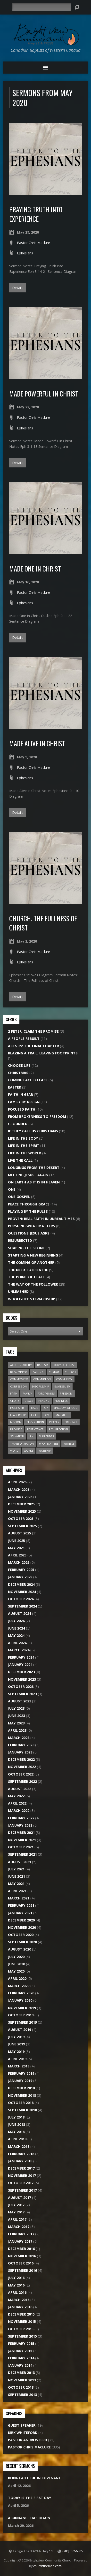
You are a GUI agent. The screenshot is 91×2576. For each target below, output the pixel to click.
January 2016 (20, 2307)
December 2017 (21, 2168)
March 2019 (18, 2066)
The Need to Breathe (28, 1269)
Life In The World (24, 1153)
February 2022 (21, 1818)
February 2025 (21, 1569)
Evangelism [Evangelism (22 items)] (62, 1386)
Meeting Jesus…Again (28, 1175)
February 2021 (21, 1905)
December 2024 (21, 1584)
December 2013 (21, 2372)
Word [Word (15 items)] (14, 1450)
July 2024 (16, 1620)
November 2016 (22, 2256)
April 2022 (17, 1803)
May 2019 (16, 2051)
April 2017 (17, 2219)
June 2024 (16, 1628)
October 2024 (20, 1599)
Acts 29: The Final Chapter (33, 1046)
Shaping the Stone (26, 1248)
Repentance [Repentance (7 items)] (35, 1429)
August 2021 (19, 1862)
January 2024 (20, 1664)
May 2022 (16, 1796)
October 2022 (20, 1774)
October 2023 (20, 1686)
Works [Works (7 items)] (28, 1450)
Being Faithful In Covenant (34, 2478)
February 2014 (21, 2358)
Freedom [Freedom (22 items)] (66, 1393)
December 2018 (21, 2088)
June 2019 (16, 2044)
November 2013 (22, 2380)
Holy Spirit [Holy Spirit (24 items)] (18, 1408)
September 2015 (22, 2336)
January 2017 (20, 2241)
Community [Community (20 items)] (64, 1379)
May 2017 (16, 2212)
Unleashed (18, 1291)
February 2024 (21, 1657)
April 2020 (17, 1978)
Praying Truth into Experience (35, 213)
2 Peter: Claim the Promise (33, 1031)
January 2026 (20, 1496)
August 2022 (19, 1788)
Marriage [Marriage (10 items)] (62, 1415)
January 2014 (20, 2365)
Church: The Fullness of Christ (43, 922)
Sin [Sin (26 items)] (31, 1436)
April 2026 (17, 1482)
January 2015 (20, 2350)
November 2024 (22, 1591)
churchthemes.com (47, 2566)
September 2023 (22, 1694)
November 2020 (22, 1927)
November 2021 (22, 1839)
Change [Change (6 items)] (54, 1372)
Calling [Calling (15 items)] (38, 1372)
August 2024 (19, 1613)
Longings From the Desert (33, 1167)
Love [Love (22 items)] (47, 1415)
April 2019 (17, 2059)
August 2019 (19, 2029)
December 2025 (21, 1504)
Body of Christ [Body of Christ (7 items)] (64, 1365)
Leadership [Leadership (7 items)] (18, 1415)
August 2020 (19, 1949)
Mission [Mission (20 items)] (15, 1422)
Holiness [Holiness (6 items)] (61, 1400)
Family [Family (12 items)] (27, 1393)
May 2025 (16, 1548)
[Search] (41, 7)
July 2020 (16, 1956)
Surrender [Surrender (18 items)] (46, 1436)
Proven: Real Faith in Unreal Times (41, 1218)
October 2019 (20, 2015)
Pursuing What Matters (31, 1226)
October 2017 (20, 2182)
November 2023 (22, 1679)
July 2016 (16, 2277)
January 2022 (20, 1825)
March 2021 (18, 1898)
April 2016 (17, 2292)
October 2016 (20, 2263)
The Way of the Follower (33, 1284)
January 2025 (20, 1577)
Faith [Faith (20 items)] (13, 1393)
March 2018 (18, 2146)
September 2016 (22, 2270)
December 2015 (21, 2314)
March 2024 (18, 1650)
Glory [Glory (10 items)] (14, 1400)
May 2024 (16, 1635)
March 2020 (18, 1985)
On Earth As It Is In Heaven (34, 1182)
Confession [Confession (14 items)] (18, 1386)
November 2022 (22, 1766)
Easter (14, 1087)
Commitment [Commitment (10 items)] (19, 1379)
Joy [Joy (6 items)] (45, 1408)
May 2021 (16, 1883)
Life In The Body (23, 1138)
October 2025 (20, 1518)
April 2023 (17, 1730)
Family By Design (24, 1101)
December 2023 (21, 1671)
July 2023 (16, 1708)
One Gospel (19, 1196)
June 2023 (16, 1715)
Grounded (17, 1123)
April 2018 (17, 2139)
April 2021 (17, 1891)
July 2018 (16, 2117)
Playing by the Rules (28, 1211)
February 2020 (21, 1993)
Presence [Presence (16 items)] (71, 1422)
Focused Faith (21, 1109)
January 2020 (20, 2000)
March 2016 (18, 2299)
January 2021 (20, 1913)
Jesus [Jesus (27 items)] (34, 1408)
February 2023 (21, 1745)
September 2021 (22, 1854)
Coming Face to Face (28, 1080)
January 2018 (20, 2161)
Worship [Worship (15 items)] (45, 1450)
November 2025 (22, 1511)
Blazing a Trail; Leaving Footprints (43, 1053)
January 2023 (20, 1752)
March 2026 (18, 1489)
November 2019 (22, 2007)
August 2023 (19, 1701)
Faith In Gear (20, 1094)
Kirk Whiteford (22, 2432)
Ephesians (25, 253)
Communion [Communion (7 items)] (42, 1379)
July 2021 (16, 1869)
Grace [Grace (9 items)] (29, 1400)
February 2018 (21, 2153)
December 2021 (21, 1832)
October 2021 (20, 1847)
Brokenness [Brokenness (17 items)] (18, 1372)
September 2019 (22, 2022)
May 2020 (16, 1971)
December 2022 (21, 1759)
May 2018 (16, 2131)
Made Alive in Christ (37, 743)
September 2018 (22, 2110)
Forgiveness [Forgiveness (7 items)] (46, 1393)
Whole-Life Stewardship (31, 1299)
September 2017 (22, 2190)
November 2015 (22, 2321)
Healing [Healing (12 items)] (44, 1400)
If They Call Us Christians (33, 1131)
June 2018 (16, 2124)
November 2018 (22, 2095)
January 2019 (20, 2080)
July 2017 (16, 2205)
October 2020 (20, 1934)
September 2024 (22, 1606)
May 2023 (16, 1723)
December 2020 (21, 1920)
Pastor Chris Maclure (33, 242)
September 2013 (22, 2394)
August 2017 (19, 2197)
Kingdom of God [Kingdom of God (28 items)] (65, 1408)
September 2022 (22, 1781)
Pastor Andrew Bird (27, 2440)
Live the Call (20, 1160)
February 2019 (21, 2073)
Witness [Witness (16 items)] (69, 1443)
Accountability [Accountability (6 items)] (21, 1365)
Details (17, 287)
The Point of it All (26, 1277)
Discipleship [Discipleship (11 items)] (40, 1386)
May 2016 (16, 2285)
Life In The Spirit (23, 1145)
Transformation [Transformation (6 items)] (22, 1443)
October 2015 (20, 2329)
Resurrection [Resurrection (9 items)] (58, 1429)
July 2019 (16, 2037)
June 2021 (16, 1876)
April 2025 (17, 1555)
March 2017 (18, 2226)
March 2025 (18, 1562)
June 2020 (16, 1964)
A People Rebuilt (24, 1038)
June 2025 (16, 1540)
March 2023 (18, 1737)
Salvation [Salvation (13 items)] (17, 1436)
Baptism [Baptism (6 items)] (42, 1365)
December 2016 (21, 2248)
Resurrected (20, 1240)
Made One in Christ (35, 568)
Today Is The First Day (29, 2497)
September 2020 (22, 1942)
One (12, 1189)
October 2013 (20, 2387)
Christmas (18, 1072)
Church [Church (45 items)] (70, 1372)
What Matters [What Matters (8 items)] (48, 1443)
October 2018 (20, 2102)
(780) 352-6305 (72, 2551)
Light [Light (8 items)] (34, 1415)
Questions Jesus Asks (29, 1233)
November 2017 (22, 2175)
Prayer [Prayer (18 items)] (54, 1422)
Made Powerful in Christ (43, 393)
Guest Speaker (21, 2425)
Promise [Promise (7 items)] (16, 1429)
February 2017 (21, 2234)
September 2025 (22, 1526)
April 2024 (17, 1642)
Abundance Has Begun (29, 2517)
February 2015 (21, 2343)
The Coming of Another (31, 1262)
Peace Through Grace (29, 1204)
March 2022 (18, 1810)
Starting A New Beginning (33, 1255)
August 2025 (19, 1533)
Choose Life (19, 1065)
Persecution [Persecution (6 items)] (35, 1422)
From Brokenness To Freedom (37, 1116)
